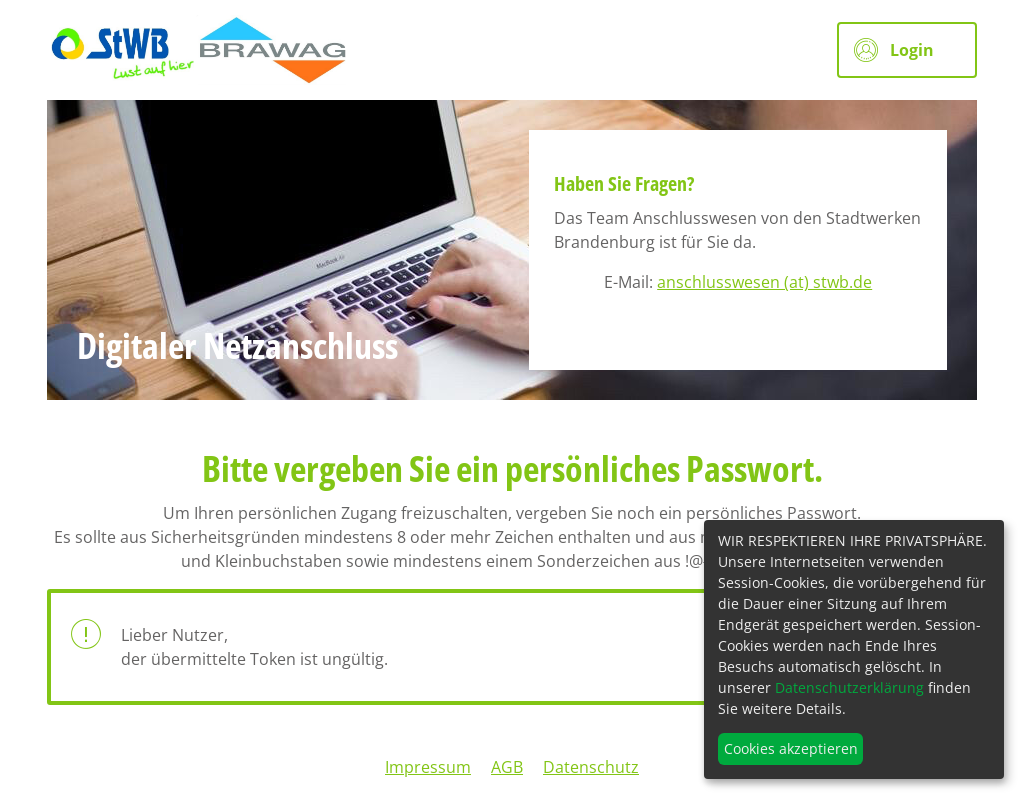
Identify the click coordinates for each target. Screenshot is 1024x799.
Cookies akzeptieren (791, 748)
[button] (907, 50)
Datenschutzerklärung (849, 687)
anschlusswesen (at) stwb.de (764, 282)
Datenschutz (591, 767)
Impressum (428, 767)
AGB (507, 767)
